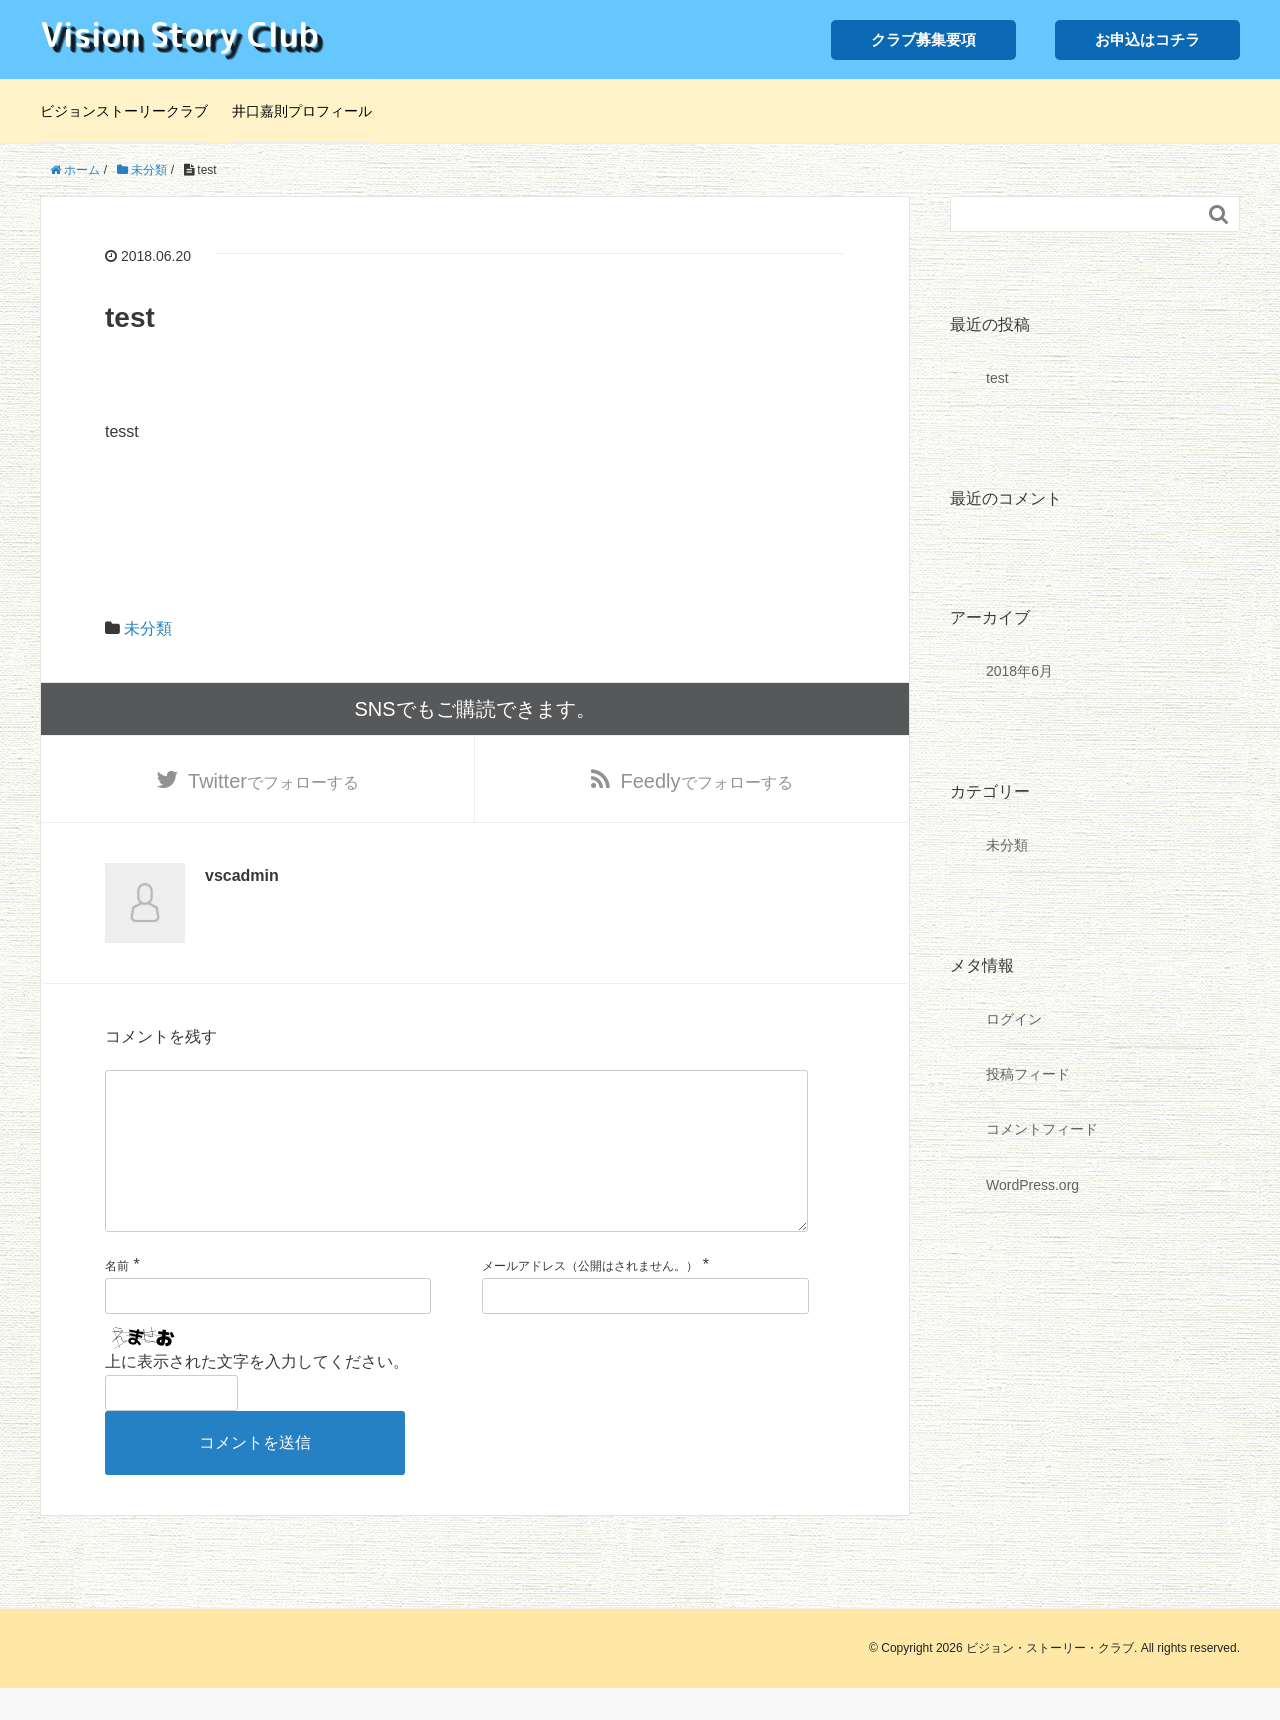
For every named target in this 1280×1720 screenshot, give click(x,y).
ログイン (1014, 1019)
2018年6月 (1019, 671)
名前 (117, 1298)
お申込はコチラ (1147, 39)
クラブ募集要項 (923, 39)
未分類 (148, 628)
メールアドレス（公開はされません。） (590, 1298)
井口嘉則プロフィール (302, 111)
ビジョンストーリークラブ (124, 111)
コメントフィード (1042, 1129)
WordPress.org (1032, 1185)
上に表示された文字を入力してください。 (257, 1393)
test (997, 378)
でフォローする (273, 781)
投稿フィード (1028, 1074)
